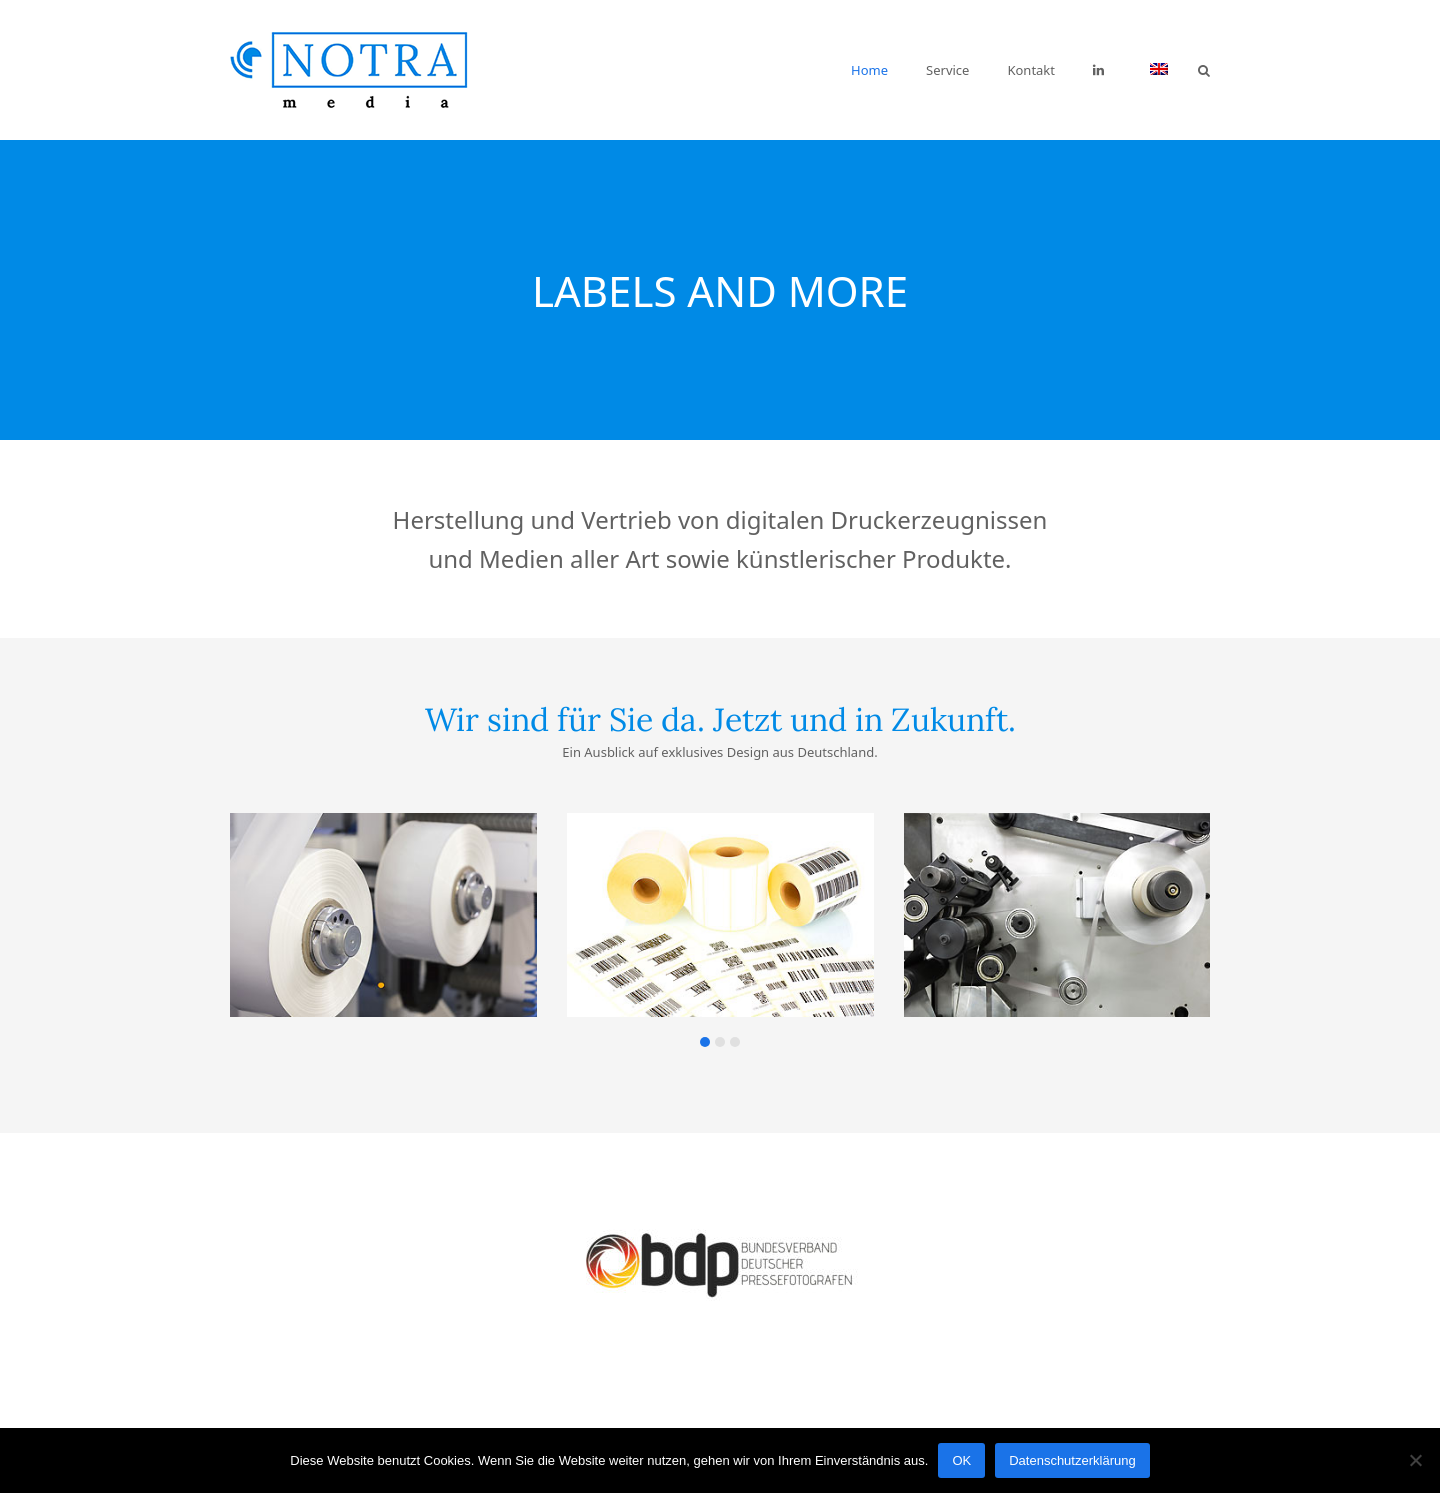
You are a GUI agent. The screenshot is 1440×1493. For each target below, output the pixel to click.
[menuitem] (1159, 70)
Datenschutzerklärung (1072, 1460)
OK (961, 1460)
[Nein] (1415, 1460)
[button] (1204, 70)
